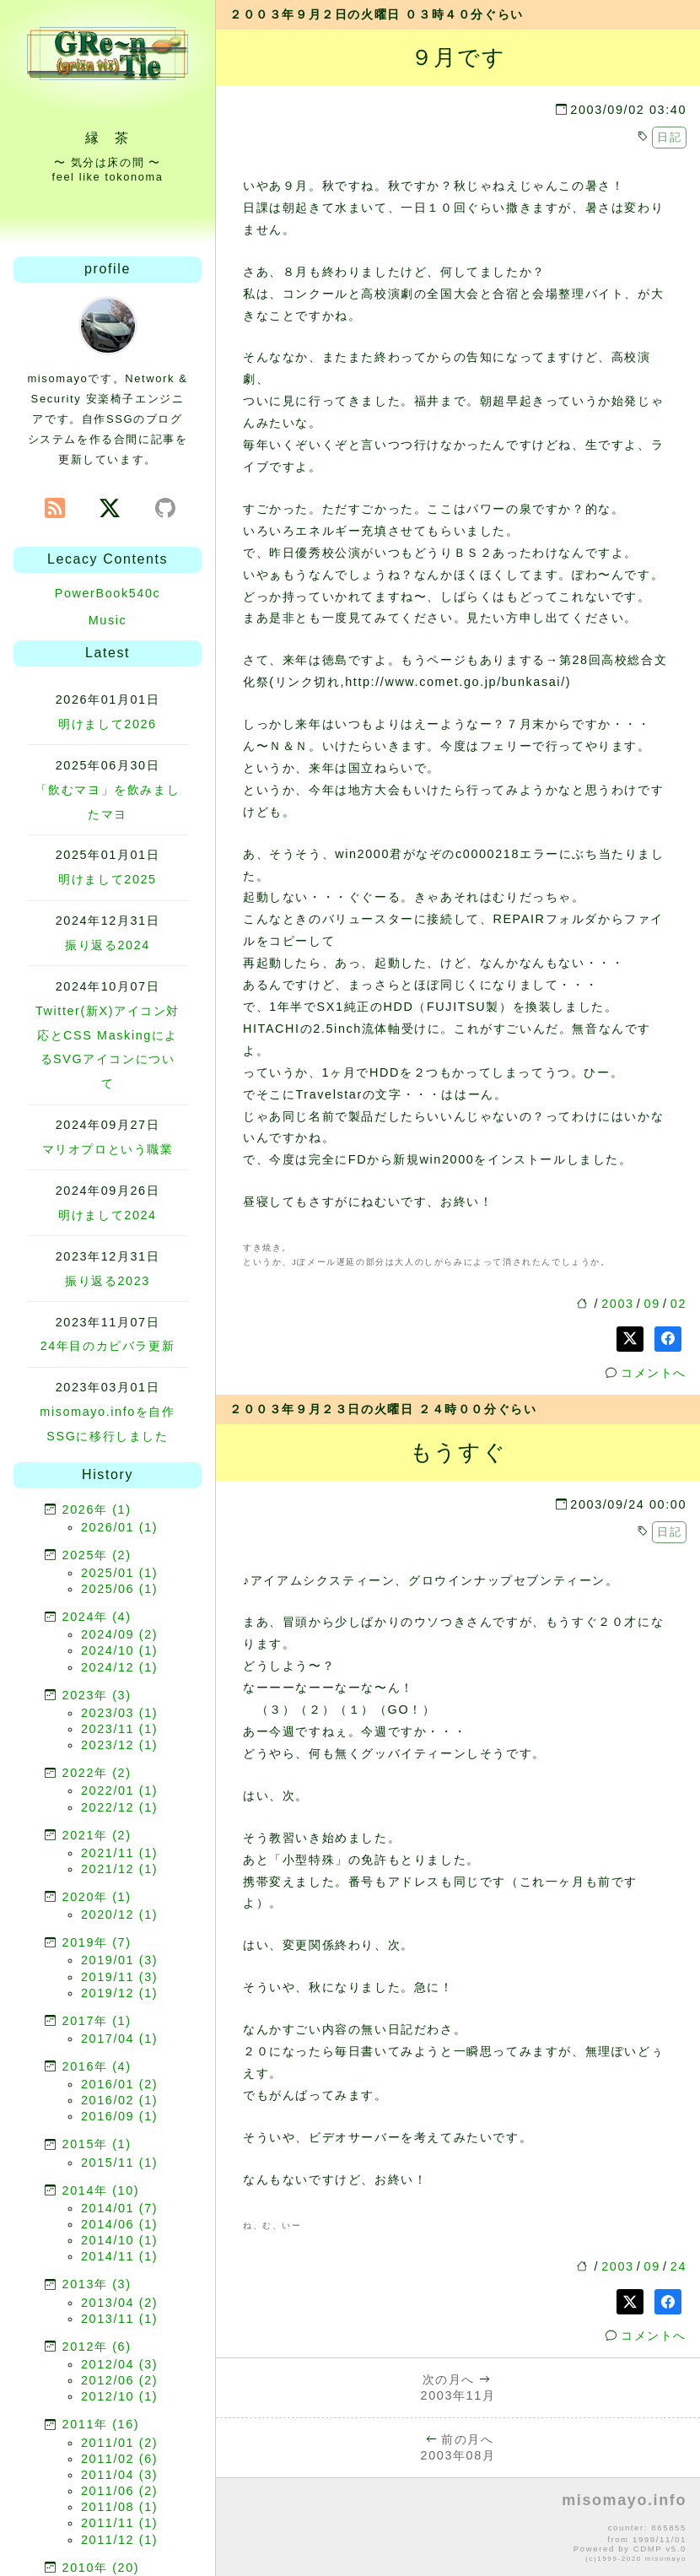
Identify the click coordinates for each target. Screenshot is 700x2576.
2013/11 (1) (119, 2318)
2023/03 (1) (119, 1713)
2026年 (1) (97, 1509)
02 (678, 1303)
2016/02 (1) (119, 2100)
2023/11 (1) (119, 1729)
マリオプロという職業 (108, 1149)
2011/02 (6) (119, 2458)
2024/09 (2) (119, 1634)
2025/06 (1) (119, 1589)
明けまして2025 (107, 879)
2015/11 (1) (119, 2162)
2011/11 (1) (119, 2523)
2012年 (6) (97, 2346)
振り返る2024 (107, 945)
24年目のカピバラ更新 (107, 1346)
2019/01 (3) (119, 1960)
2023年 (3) (97, 1695)
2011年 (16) (101, 2424)
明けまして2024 (107, 1215)
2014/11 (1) (119, 2256)
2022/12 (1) (119, 1807)
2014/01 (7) (119, 2208)
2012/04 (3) (119, 2364)
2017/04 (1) (119, 2038)
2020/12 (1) (119, 1914)
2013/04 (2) (119, 2302)
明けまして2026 (107, 724)
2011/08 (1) (119, 2507)
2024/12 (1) (119, 1667)
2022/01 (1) (119, 1790)
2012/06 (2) (119, 2380)
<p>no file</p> (458, 2528)
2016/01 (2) (119, 2084)
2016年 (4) (97, 2066)
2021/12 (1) (119, 1869)
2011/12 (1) (119, 2539)
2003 (617, 1303)
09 (652, 1303)
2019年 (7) (97, 1942)
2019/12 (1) (119, 1993)
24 (678, 2266)
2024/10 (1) (119, 1650)
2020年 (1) (97, 1897)
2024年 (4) (97, 1616)
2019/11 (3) (119, 1977)
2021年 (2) (97, 1835)
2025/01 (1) (119, 1573)
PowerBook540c (108, 593)
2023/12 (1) (119, 1745)
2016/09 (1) (119, 2116)
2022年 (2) (97, 1772)
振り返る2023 (107, 1281)
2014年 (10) (101, 2190)
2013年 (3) (97, 2284)
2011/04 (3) (119, 2474)
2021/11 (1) (119, 1853)
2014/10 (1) (119, 2240)
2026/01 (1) (119, 1527)
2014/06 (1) (119, 2224)
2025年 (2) (97, 1555)
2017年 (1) (97, 2021)
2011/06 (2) (119, 2491)
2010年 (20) (101, 2567)
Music (108, 620)
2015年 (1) (97, 2144)
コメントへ (654, 1373)
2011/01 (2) (119, 2442)
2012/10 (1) (119, 2396)
